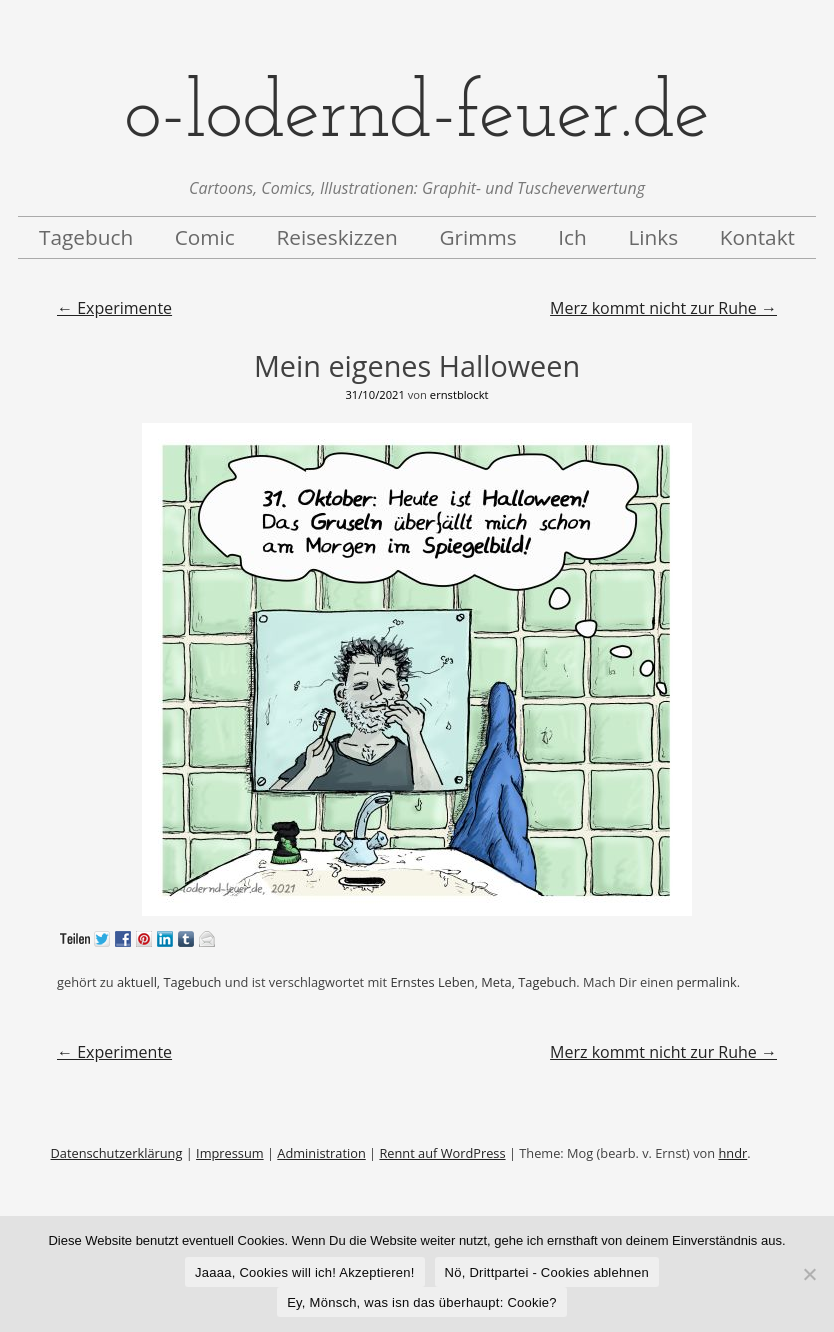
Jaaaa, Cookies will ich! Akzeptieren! (305, 1272)
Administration (321, 1153)
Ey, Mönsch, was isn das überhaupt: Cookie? (422, 1302)
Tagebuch (86, 237)
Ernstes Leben (432, 982)
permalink (707, 982)
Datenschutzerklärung (117, 1153)
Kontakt (757, 237)
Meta (496, 982)
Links (653, 237)
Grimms (477, 237)
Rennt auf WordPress (442, 1153)
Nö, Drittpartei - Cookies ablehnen (547, 1272)
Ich (572, 237)
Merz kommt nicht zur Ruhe (663, 308)
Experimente (114, 308)
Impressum (230, 1153)
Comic (205, 237)
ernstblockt (459, 394)
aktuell (137, 982)
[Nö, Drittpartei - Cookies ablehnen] (809, 1274)
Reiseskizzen (336, 237)
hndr (732, 1153)
